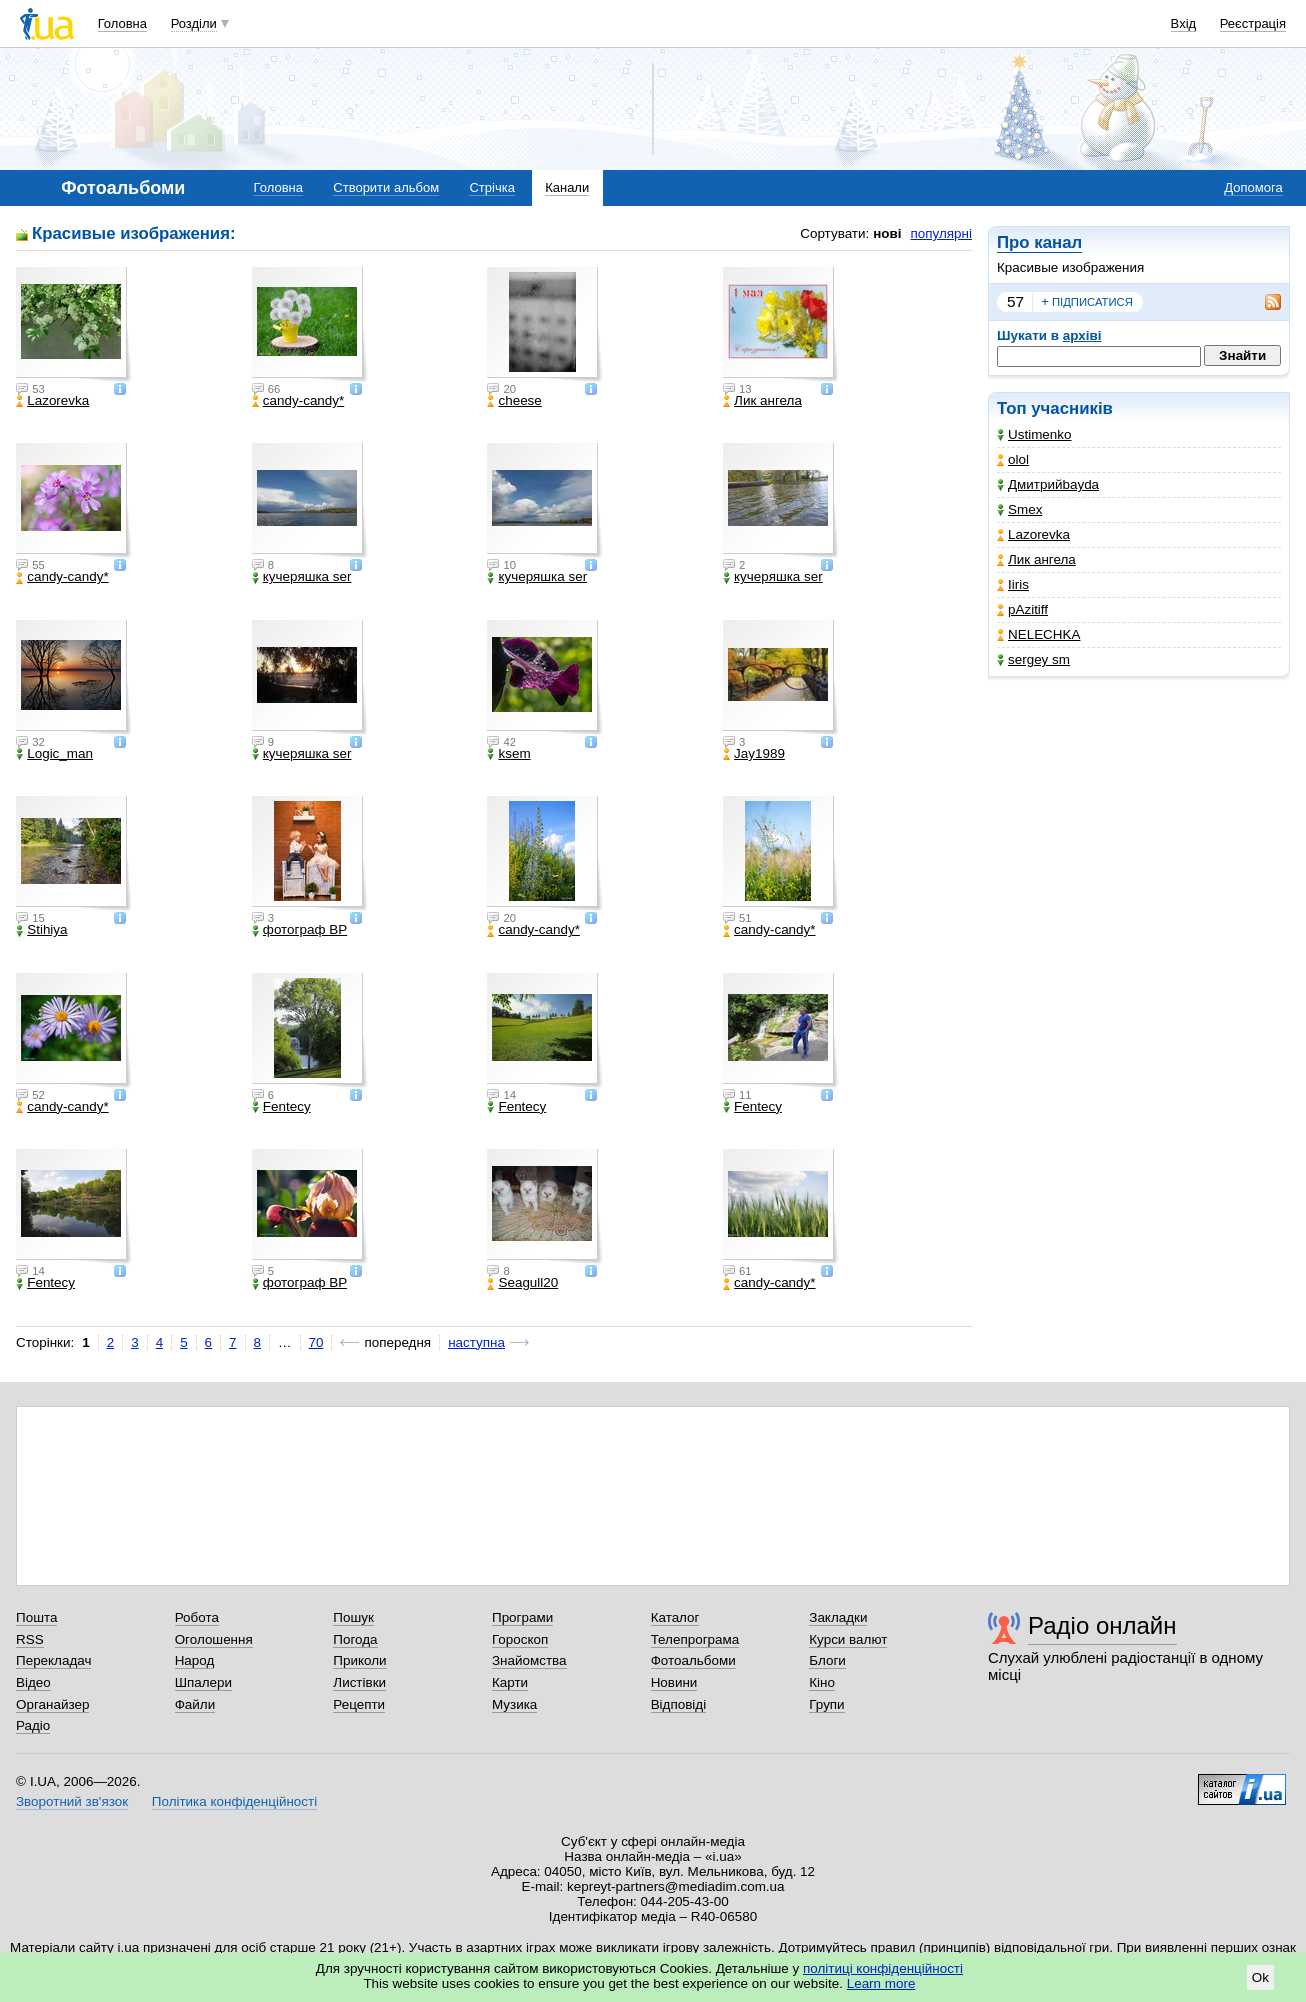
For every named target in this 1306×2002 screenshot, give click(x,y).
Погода (355, 1639)
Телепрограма (695, 1639)
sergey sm (1033, 659)
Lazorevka (1033, 534)
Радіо (33, 1725)
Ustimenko (1034, 434)
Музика (514, 1704)
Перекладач (53, 1660)
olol (1013, 459)
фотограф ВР (299, 930)
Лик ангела (1036, 559)
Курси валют (848, 1639)
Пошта (36, 1617)
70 (316, 1342)
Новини (674, 1682)
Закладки (838, 1617)
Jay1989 (754, 754)
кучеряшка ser (302, 577)
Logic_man (54, 754)
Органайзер (52, 1704)
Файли (195, 1704)
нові (887, 233)
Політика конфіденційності (234, 1801)
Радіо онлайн (1102, 1625)
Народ (195, 1660)
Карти (510, 1682)
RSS (30, 1639)
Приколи (359, 1660)
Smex (1019, 509)
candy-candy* (298, 401)
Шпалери (203, 1682)
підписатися (1087, 302)
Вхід (1184, 23)
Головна (122, 23)
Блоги (827, 1660)
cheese (514, 401)
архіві (1082, 335)
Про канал (1039, 242)
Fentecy (281, 1107)
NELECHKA (1038, 634)
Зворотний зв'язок (72, 1801)
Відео (33, 1682)
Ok (1260, 1977)
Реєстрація (1253, 23)
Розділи (194, 23)
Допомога (1253, 187)
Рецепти (359, 1704)
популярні (941, 233)
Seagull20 (522, 1283)
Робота (197, 1617)
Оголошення (214, 1639)
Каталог (675, 1617)
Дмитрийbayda (1048, 484)
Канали (567, 187)
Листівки (359, 1682)
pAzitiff (1022, 609)
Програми (522, 1617)
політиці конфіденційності (883, 1968)
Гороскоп (520, 1639)
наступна (476, 1342)
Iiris (1013, 584)
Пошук (353, 1617)
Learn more (881, 1983)
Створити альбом (386, 187)
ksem (508, 754)
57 (1015, 301)
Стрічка (491, 187)
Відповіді (679, 1704)
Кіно (822, 1682)
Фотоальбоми (693, 1660)
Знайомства (529, 1660)
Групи (826, 1704)
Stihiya (41, 930)
